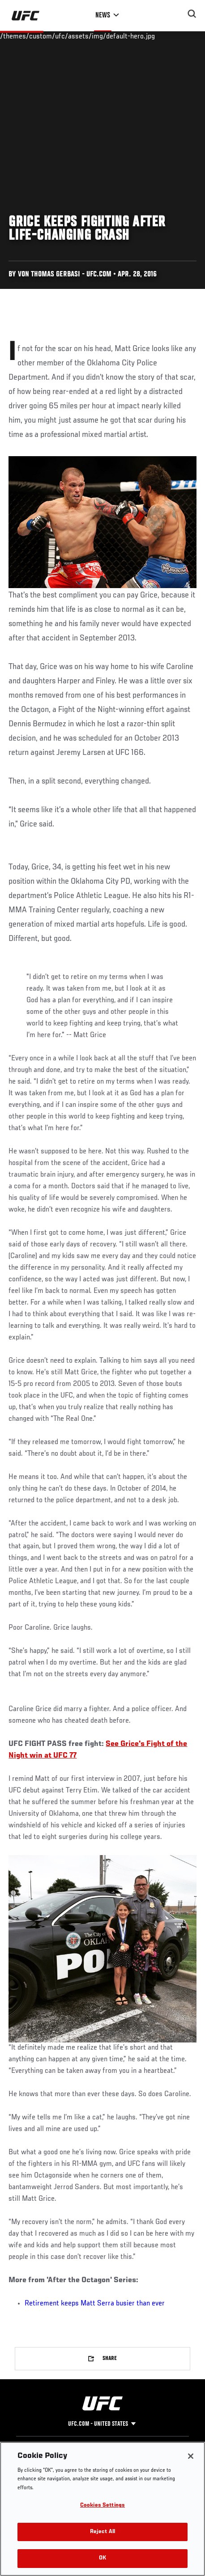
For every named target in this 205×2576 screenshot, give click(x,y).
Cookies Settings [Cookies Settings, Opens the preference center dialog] (102, 2505)
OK (102, 2558)
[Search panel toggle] (192, 14)
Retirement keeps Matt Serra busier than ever (95, 2304)
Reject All (102, 2532)
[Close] (191, 2456)
